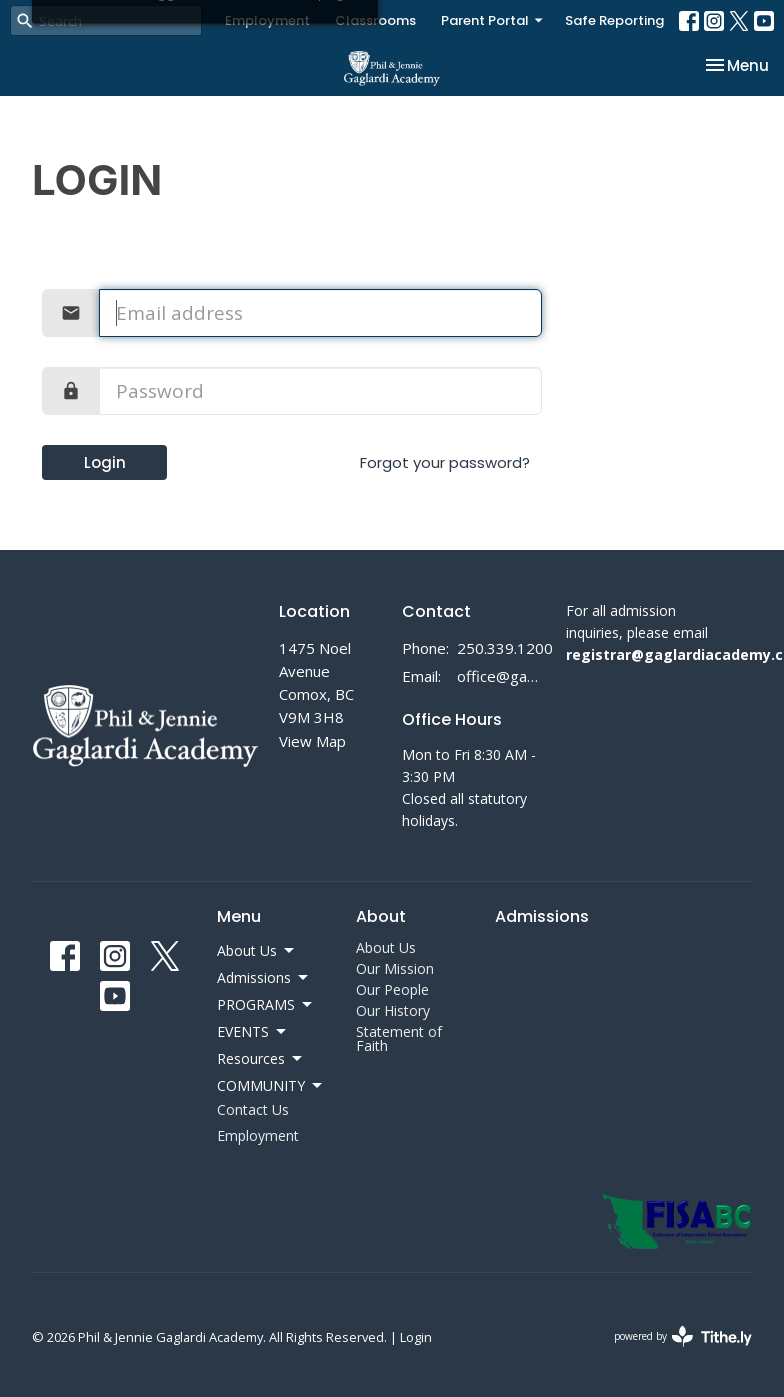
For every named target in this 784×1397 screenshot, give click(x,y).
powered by (683, 1336)
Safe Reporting (614, 20)
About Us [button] (257, 951)
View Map (312, 741)
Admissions (542, 916)
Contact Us (253, 1109)
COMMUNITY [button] (271, 1086)
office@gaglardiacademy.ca (501, 676)
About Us (386, 947)
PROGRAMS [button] (266, 1005)
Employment (267, 20)
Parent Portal (493, 20)
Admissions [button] (264, 978)
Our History (393, 1010)
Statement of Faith (399, 1038)
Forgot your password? (445, 462)
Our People (392, 989)
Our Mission (395, 968)
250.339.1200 (505, 648)
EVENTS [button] (253, 1032)
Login (105, 462)
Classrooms (375, 20)
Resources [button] (261, 1059)
